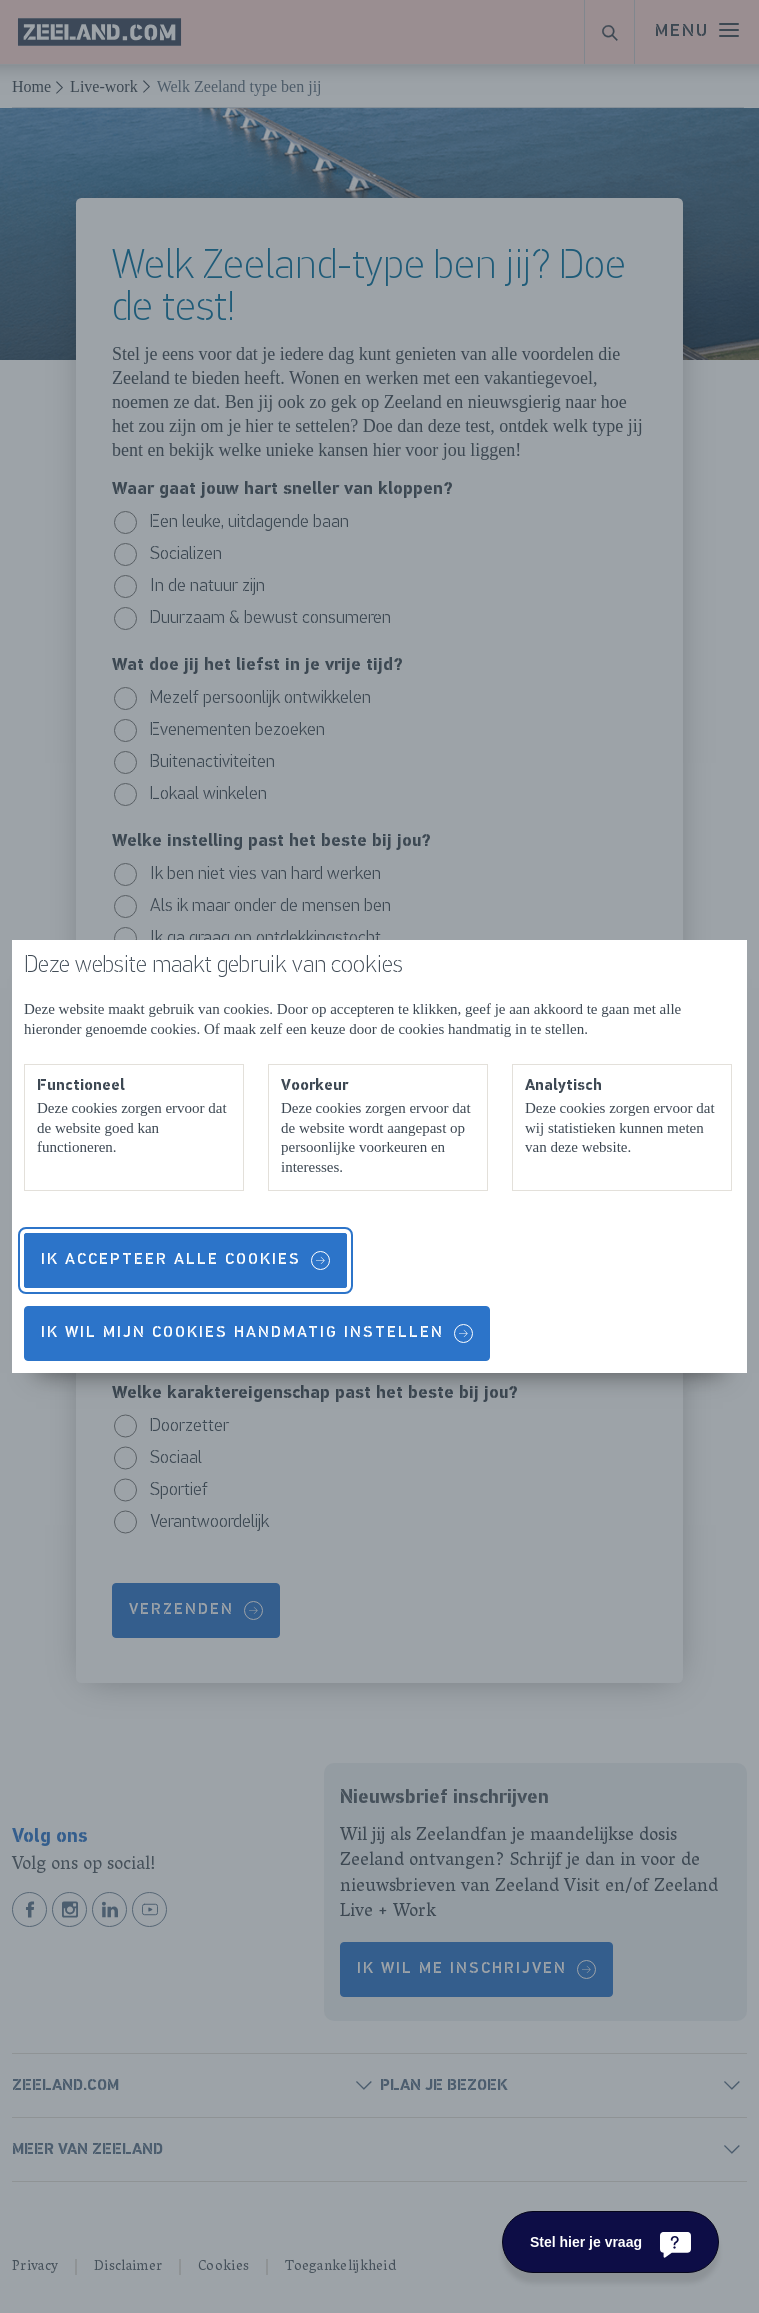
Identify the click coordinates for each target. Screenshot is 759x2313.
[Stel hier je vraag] (610, 2242)
